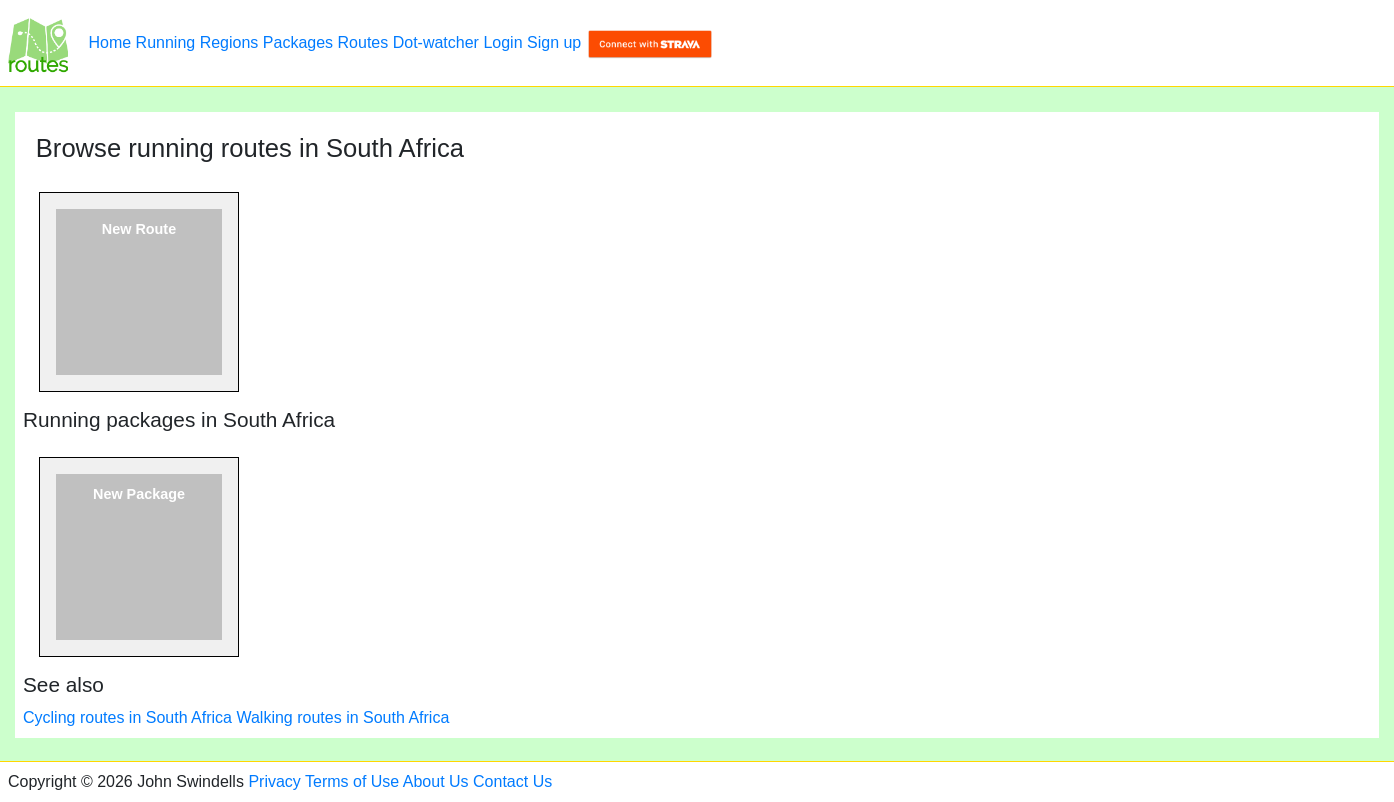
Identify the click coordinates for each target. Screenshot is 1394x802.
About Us (436, 781)
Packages (298, 42)
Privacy (274, 781)
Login (502, 42)
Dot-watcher (436, 42)
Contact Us (512, 781)
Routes (363, 42)
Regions (229, 42)
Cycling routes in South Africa (127, 717)
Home (109, 42)
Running (166, 42)
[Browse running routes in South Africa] (38, 43)
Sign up (554, 42)
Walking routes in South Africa (342, 717)
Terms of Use (352, 781)
